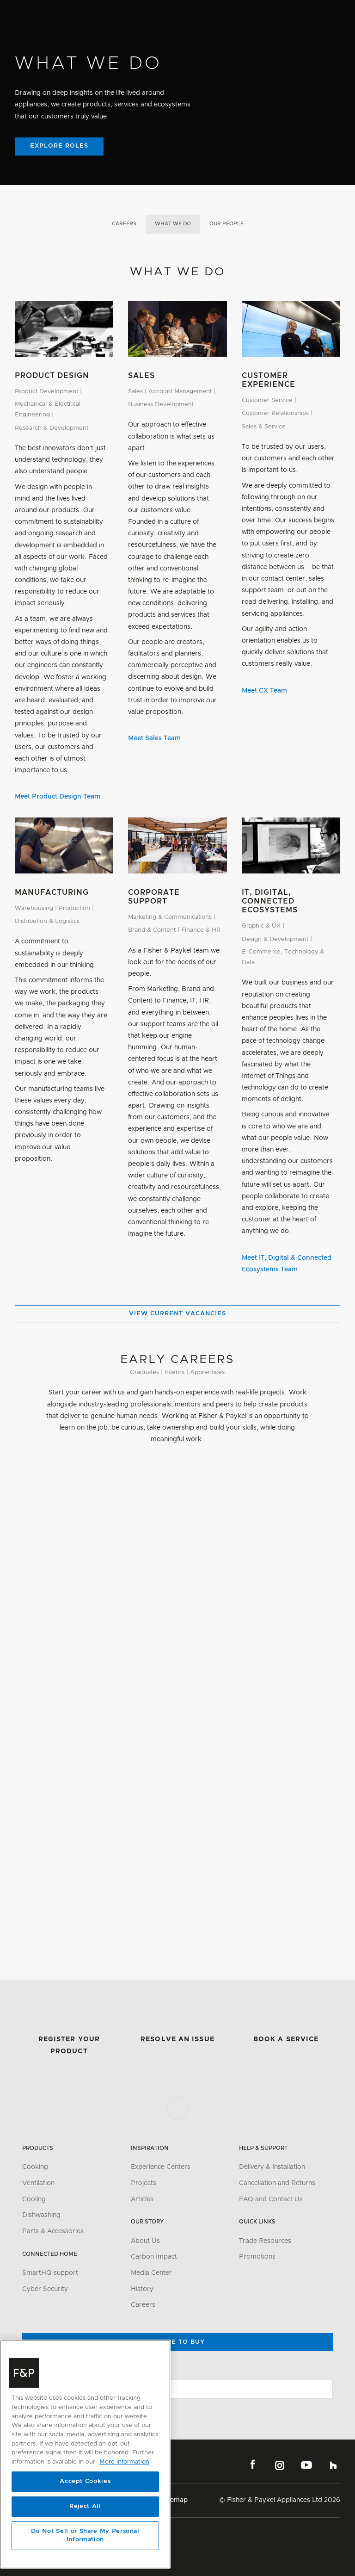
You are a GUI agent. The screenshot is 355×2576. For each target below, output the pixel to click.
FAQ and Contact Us (271, 2199)
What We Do (173, 223)
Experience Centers (160, 2167)
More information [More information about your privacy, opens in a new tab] (124, 2462)
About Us (145, 2241)
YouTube (306, 2465)
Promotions (257, 2257)
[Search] (270, 13)
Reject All (85, 2506)
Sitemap (175, 2500)
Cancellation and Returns (277, 2183)
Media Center (151, 2273)
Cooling (34, 2199)
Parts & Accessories (53, 2231)
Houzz (333, 2465)
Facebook (253, 2465)
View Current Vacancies (177, 1314)
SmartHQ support (50, 2273)
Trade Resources (265, 2241)
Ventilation (38, 2183)
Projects (143, 2183)
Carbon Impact (154, 2257)
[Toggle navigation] (343, 13)
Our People (226, 223)
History (142, 2289)
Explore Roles (59, 146)
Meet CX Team (264, 690)
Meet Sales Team (154, 738)
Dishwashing (41, 2215)
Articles (142, 2199)
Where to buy (177, 2342)
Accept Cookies (85, 2481)
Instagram (280, 2465)
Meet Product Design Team (57, 796)
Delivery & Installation (272, 2167)
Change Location (50, 2370)
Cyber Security (45, 2289)
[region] (85, 2454)
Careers (124, 223)
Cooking (35, 2167)
